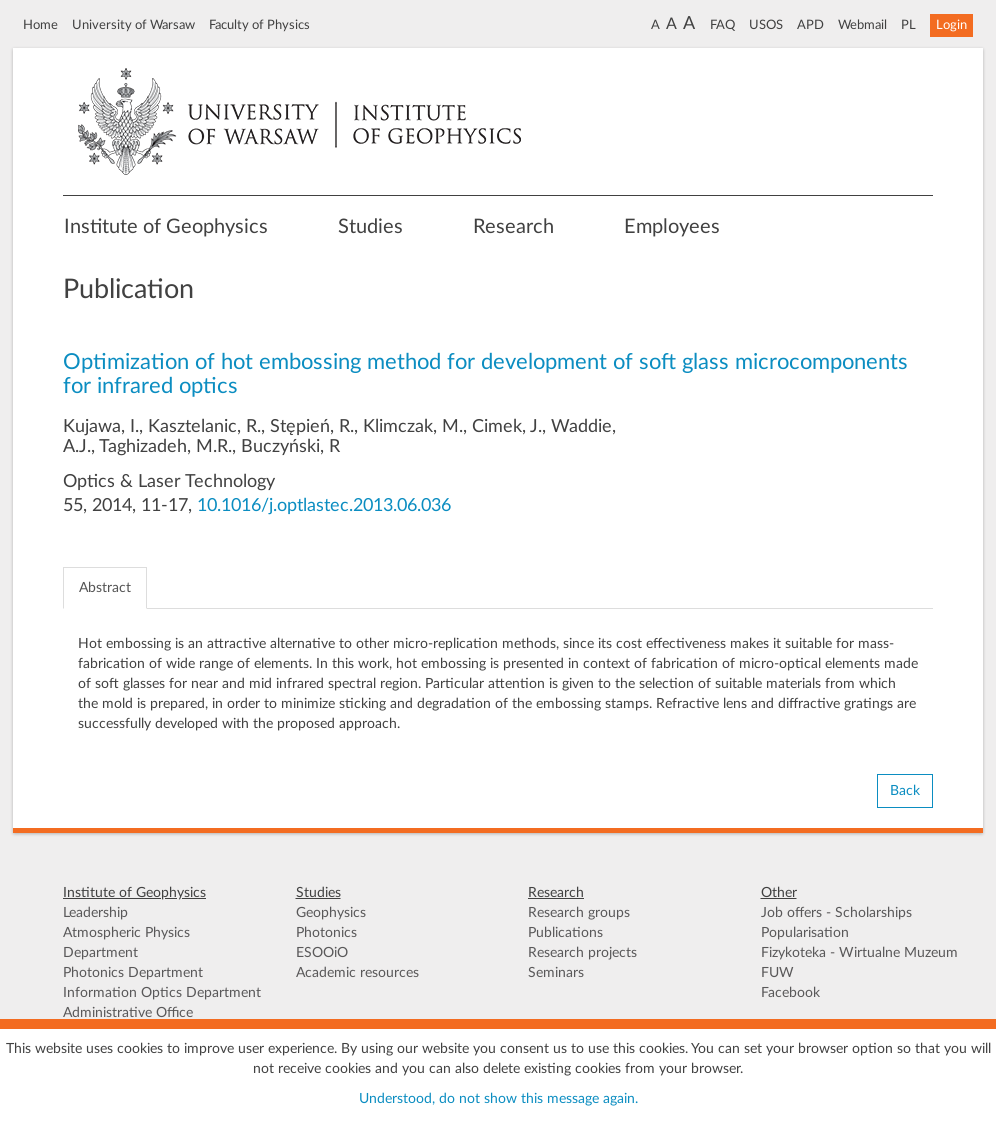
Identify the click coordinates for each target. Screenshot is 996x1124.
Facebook (790, 993)
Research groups (579, 913)
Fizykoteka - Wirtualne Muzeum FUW (859, 963)
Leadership (95, 913)
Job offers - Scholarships (836, 913)
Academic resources (357, 973)
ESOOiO (322, 953)
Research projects (582, 953)
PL (908, 25)
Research (513, 227)
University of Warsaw (133, 25)
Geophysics (331, 913)
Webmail (862, 25)
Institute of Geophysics (166, 227)
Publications (565, 933)
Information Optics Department (162, 993)
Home (40, 25)
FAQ (722, 25)
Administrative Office (128, 1013)
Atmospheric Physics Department (126, 943)
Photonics (326, 933)
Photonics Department (133, 973)
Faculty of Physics (259, 25)
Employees (672, 227)
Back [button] (905, 791)
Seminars (556, 973)
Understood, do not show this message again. (498, 1099)
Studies (370, 227)
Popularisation (805, 933)
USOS (766, 25)
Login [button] (951, 25)
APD (810, 25)
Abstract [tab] (105, 588)
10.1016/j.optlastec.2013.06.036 (324, 506)
